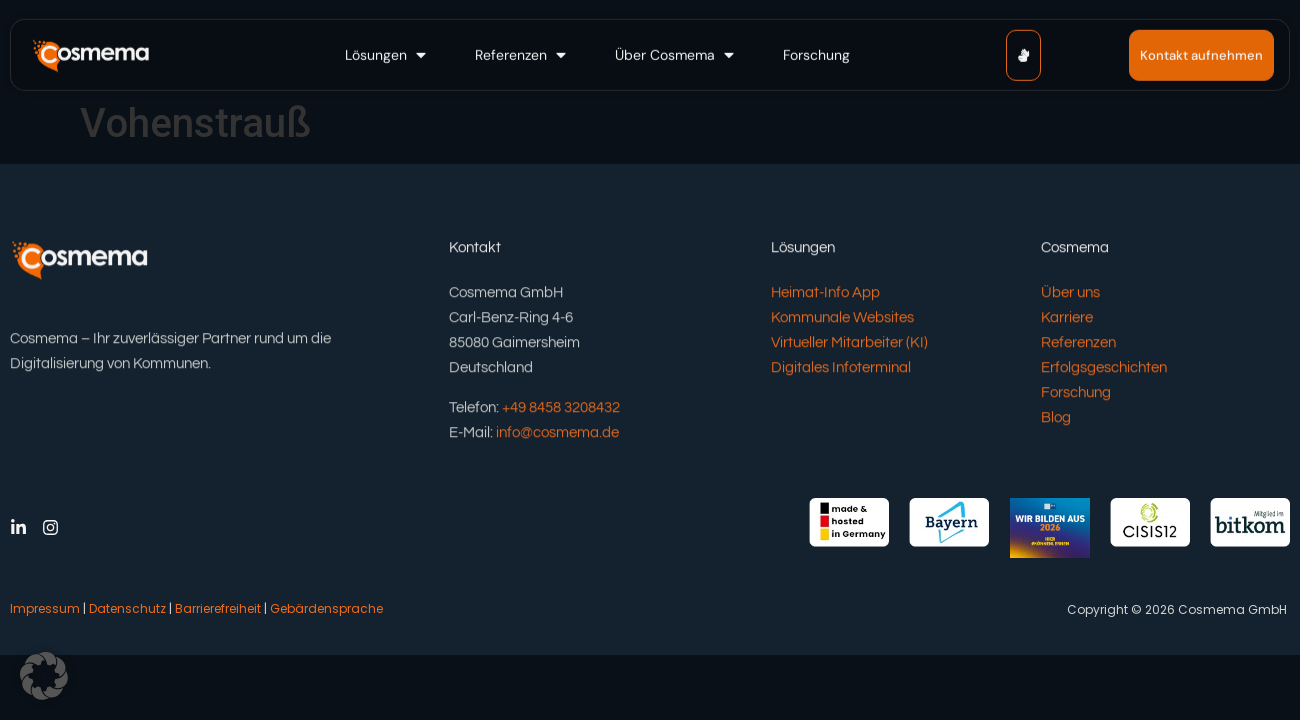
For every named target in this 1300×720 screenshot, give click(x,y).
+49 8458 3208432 (561, 409)
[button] (387, 53)
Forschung (1076, 395)
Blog (1056, 420)
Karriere (1067, 320)
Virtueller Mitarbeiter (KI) (849, 345)
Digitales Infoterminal (841, 370)
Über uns (1070, 295)
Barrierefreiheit (218, 608)
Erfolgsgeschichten (1104, 370)
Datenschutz (127, 608)
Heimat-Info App (825, 295)
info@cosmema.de (557, 434)
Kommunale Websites (842, 320)
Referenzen (1078, 345)
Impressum (45, 608)
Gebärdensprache (326, 608)
